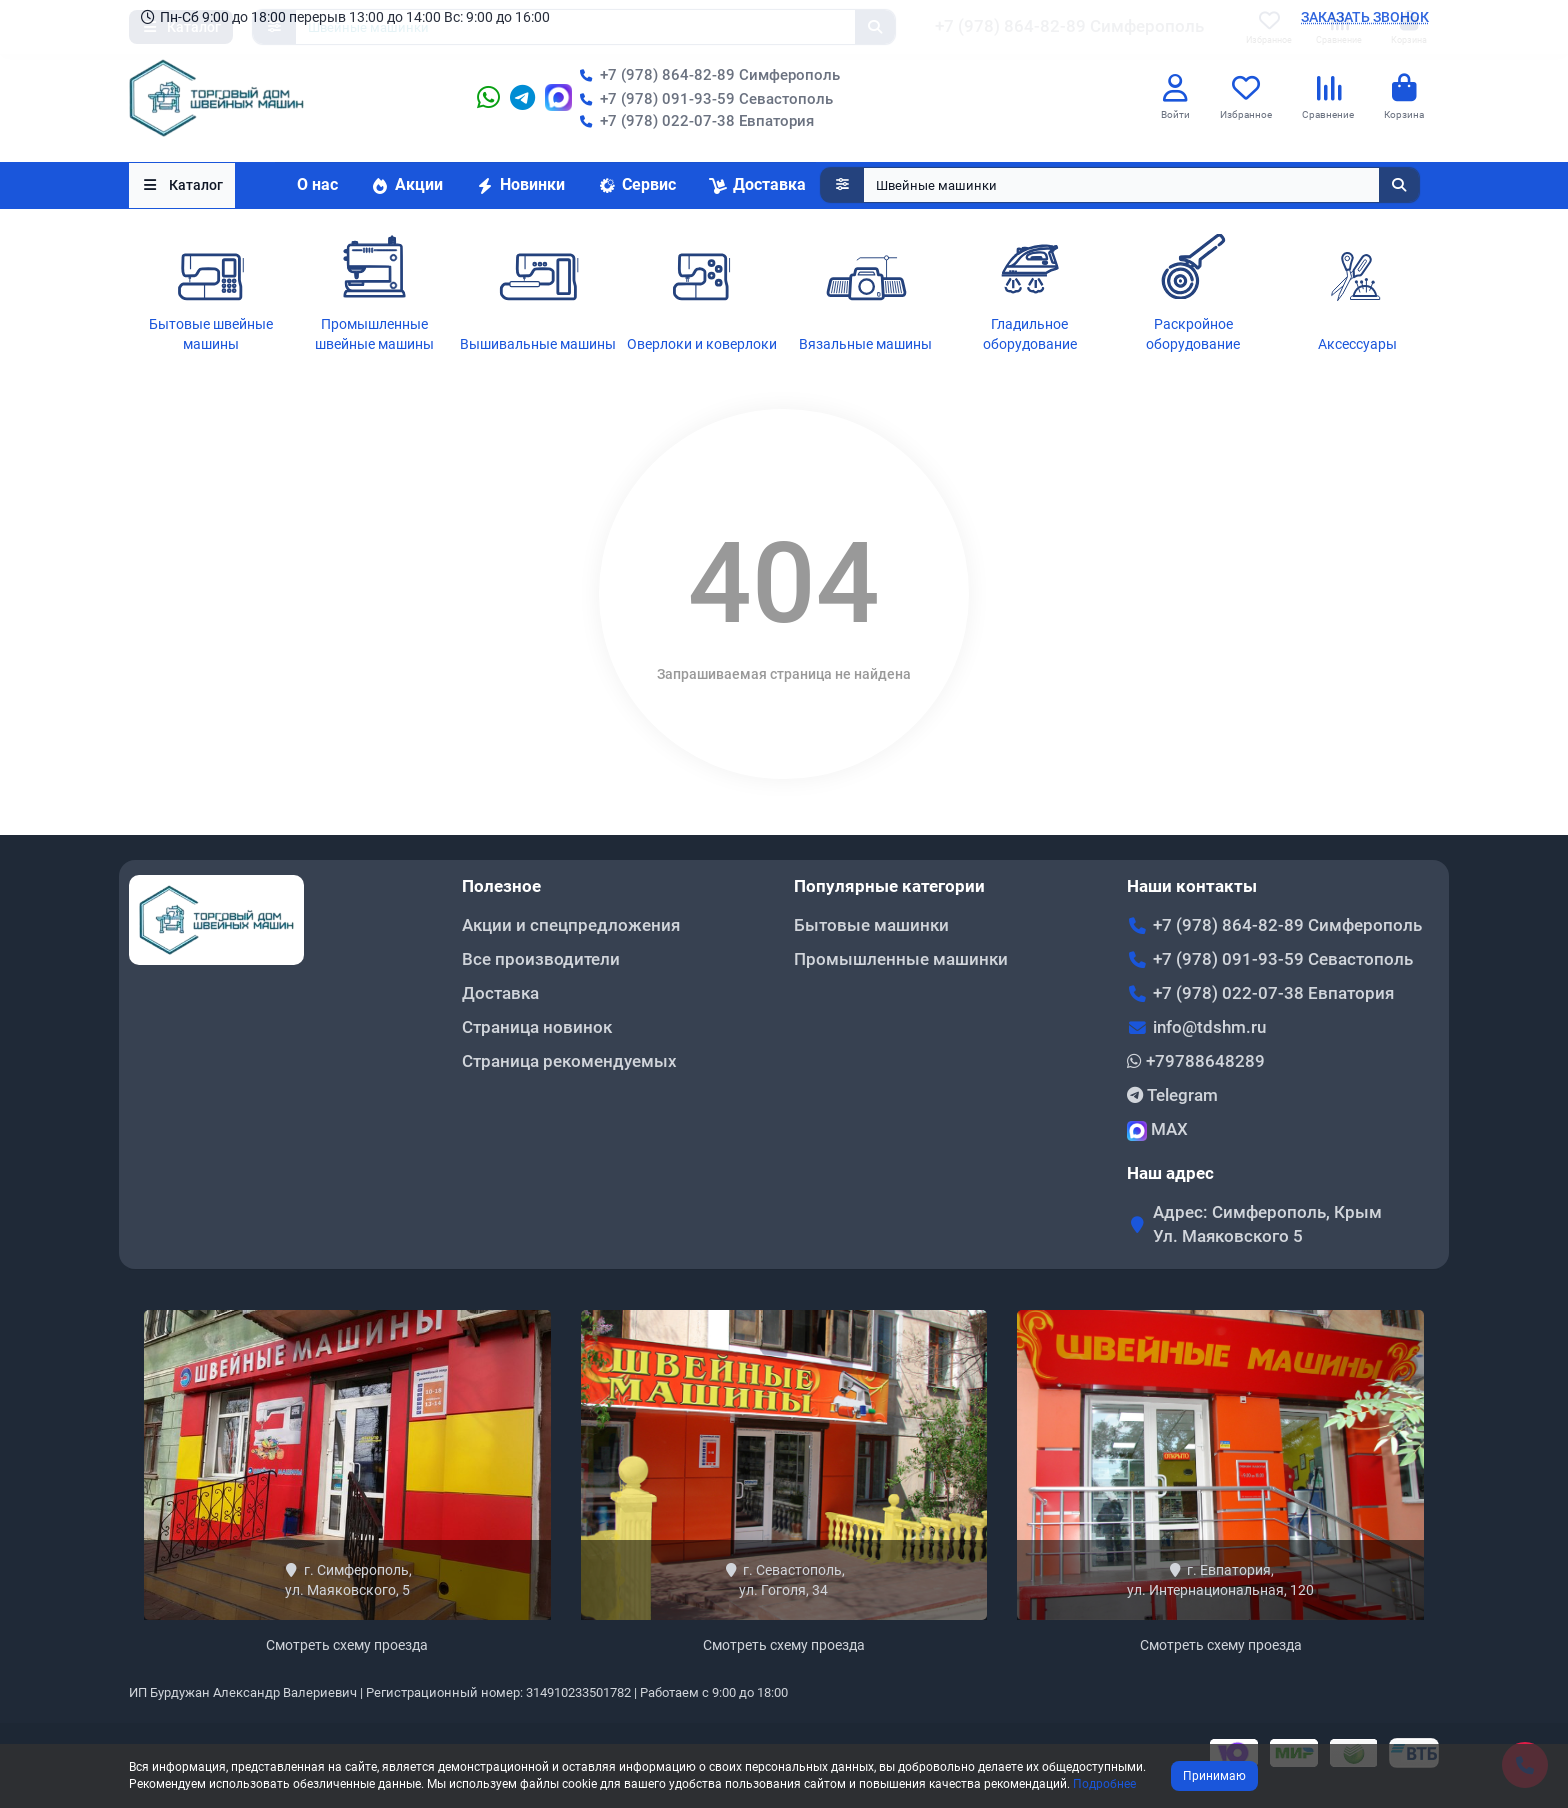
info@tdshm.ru (1209, 1027)
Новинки (520, 185)
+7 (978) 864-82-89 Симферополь (706, 75)
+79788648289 (1196, 1061)
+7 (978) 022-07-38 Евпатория (693, 121)
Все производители (541, 959)
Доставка (757, 185)
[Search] (1142, 186)
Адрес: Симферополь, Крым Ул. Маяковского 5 (1267, 1224)
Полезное (501, 886)
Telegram (1172, 1095)
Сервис (636, 185)
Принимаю (1214, 1776)
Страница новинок (537, 1027)
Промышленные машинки (901, 959)
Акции (406, 185)
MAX (1157, 1130)
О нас (317, 185)
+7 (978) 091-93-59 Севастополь (702, 99)
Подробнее (1104, 1784)
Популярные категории (889, 886)
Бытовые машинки (871, 925)
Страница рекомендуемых (569, 1061)
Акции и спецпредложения (571, 925)
